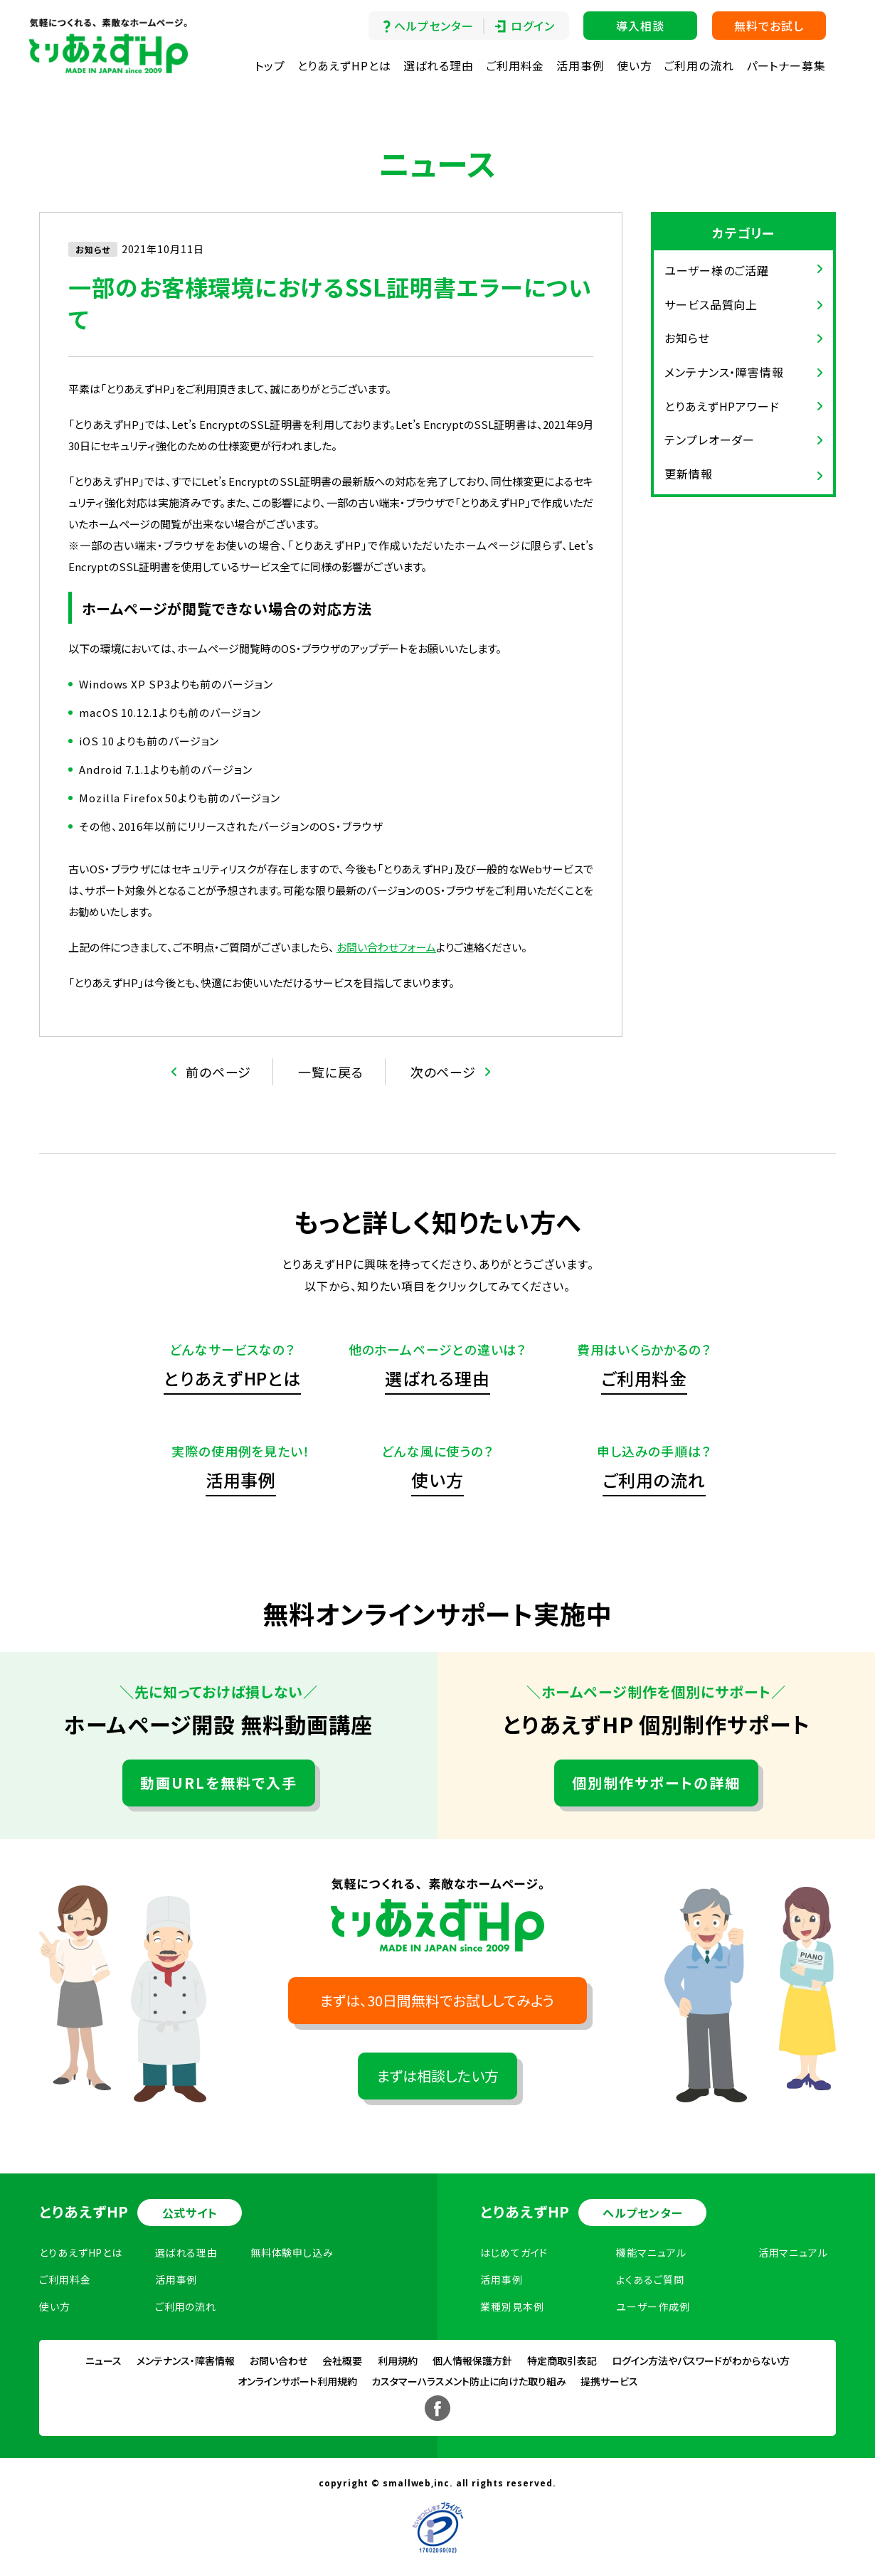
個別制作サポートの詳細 (656, 1782)
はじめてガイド (514, 2252)
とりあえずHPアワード (722, 406)
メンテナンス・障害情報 (724, 371)
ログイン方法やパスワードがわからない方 (701, 2360)
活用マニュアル (793, 2252)
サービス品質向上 (711, 304)
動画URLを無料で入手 (218, 1782)
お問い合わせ (278, 2360)
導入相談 (640, 25)
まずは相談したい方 (438, 2075)
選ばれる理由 (438, 65)
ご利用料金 (515, 65)
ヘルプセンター (433, 25)
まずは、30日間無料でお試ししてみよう (437, 2000)
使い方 (634, 65)
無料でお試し (768, 25)
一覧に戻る (331, 1072)
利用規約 (398, 2360)
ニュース (103, 2360)
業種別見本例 (511, 2306)
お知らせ (687, 337)
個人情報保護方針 (472, 2360)
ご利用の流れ (698, 65)
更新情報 (688, 473)
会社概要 (342, 2360)
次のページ (443, 1072)
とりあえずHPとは (344, 65)
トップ (270, 65)
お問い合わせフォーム (386, 947)
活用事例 (580, 65)
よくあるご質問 (650, 2279)
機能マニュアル (651, 2252)
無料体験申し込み (292, 2252)
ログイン (533, 25)
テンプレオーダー (709, 439)
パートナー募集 (786, 65)
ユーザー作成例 (652, 2306)
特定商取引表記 (562, 2360)
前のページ (219, 1072)
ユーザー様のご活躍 (716, 270)
